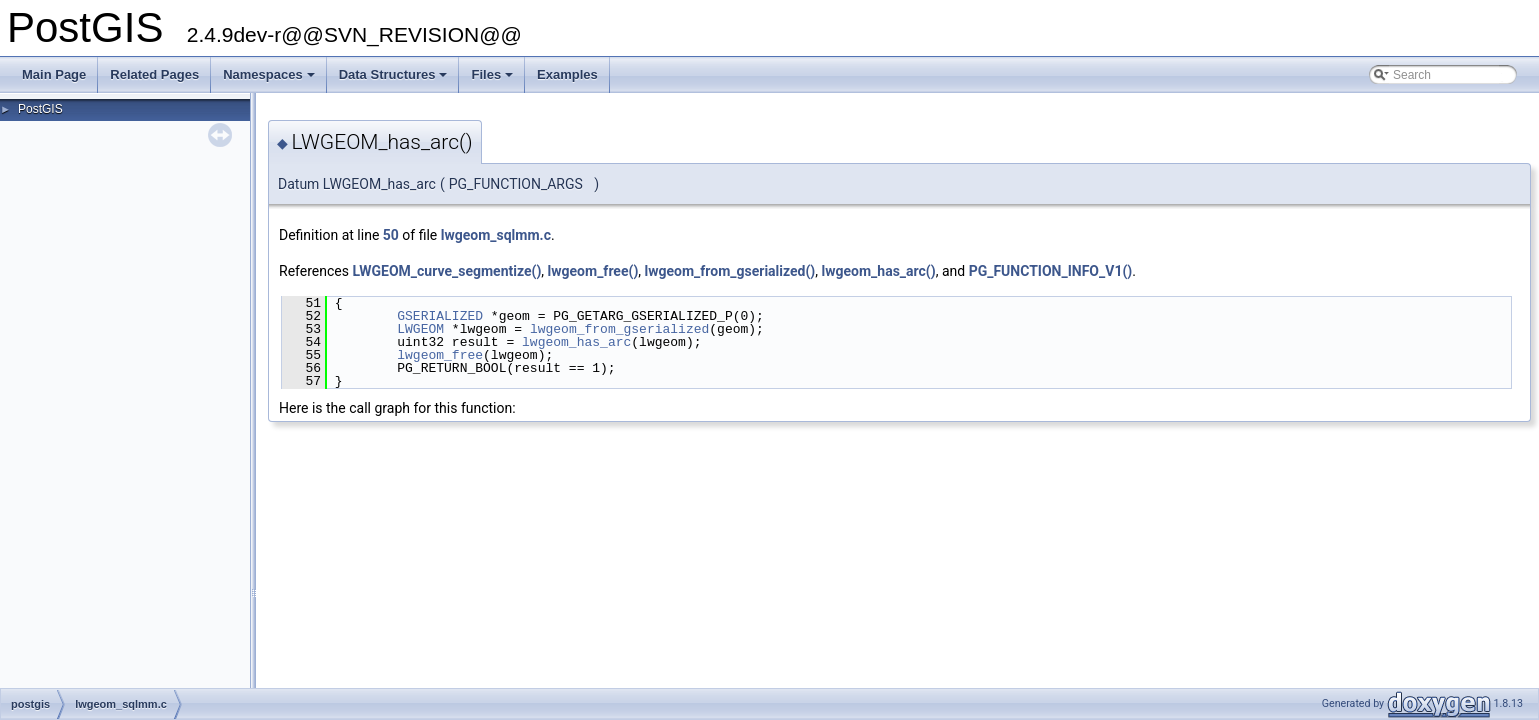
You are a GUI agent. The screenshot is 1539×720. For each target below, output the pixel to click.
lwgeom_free (440, 355)
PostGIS (40, 109)
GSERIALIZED (440, 316)
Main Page (54, 74)
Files (493, 80)
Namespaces (270, 80)
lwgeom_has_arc (576, 342)
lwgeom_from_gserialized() (730, 271)
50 (391, 235)
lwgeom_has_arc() (879, 271)
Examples (567, 74)
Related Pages (154, 74)
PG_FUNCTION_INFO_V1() (1051, 271)
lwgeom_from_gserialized (619, 329)
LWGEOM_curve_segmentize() (446, 271)
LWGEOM (420, 329)
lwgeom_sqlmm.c (496, 235)
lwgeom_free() (593, 271)
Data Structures (395, 80)
